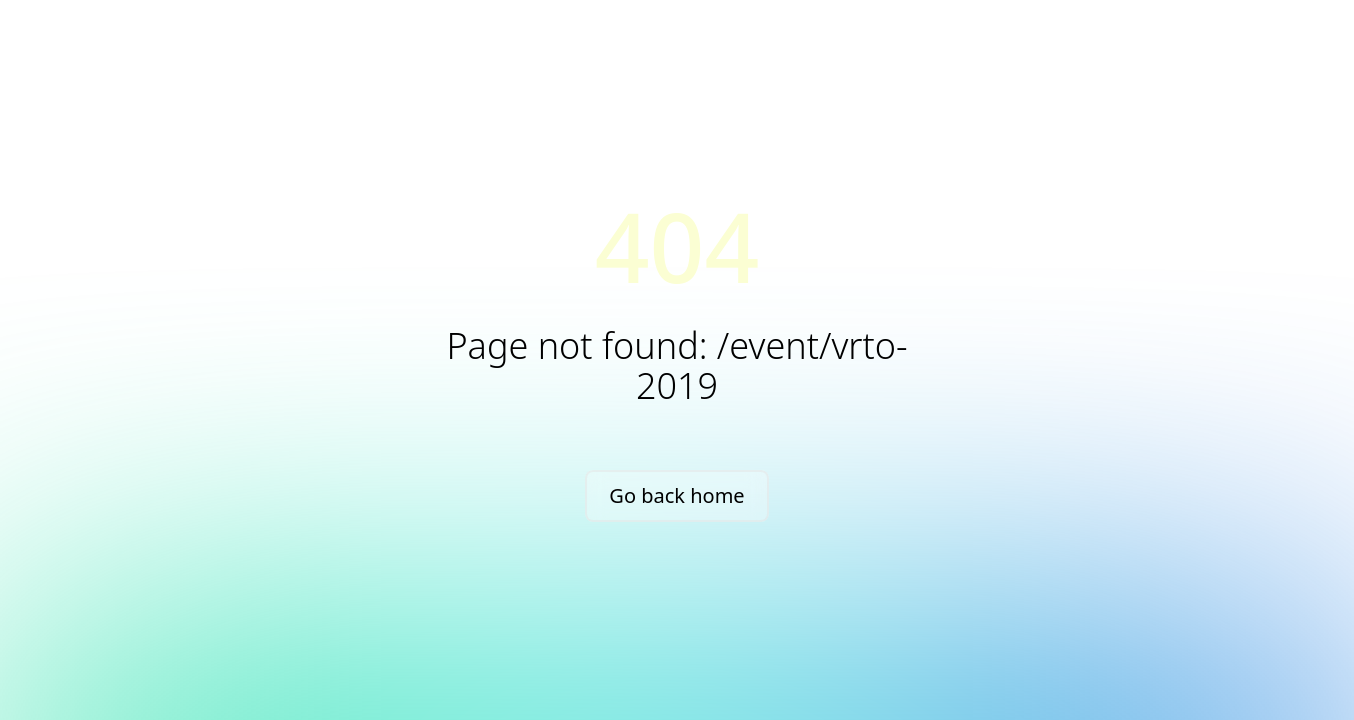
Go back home (676, 495)
